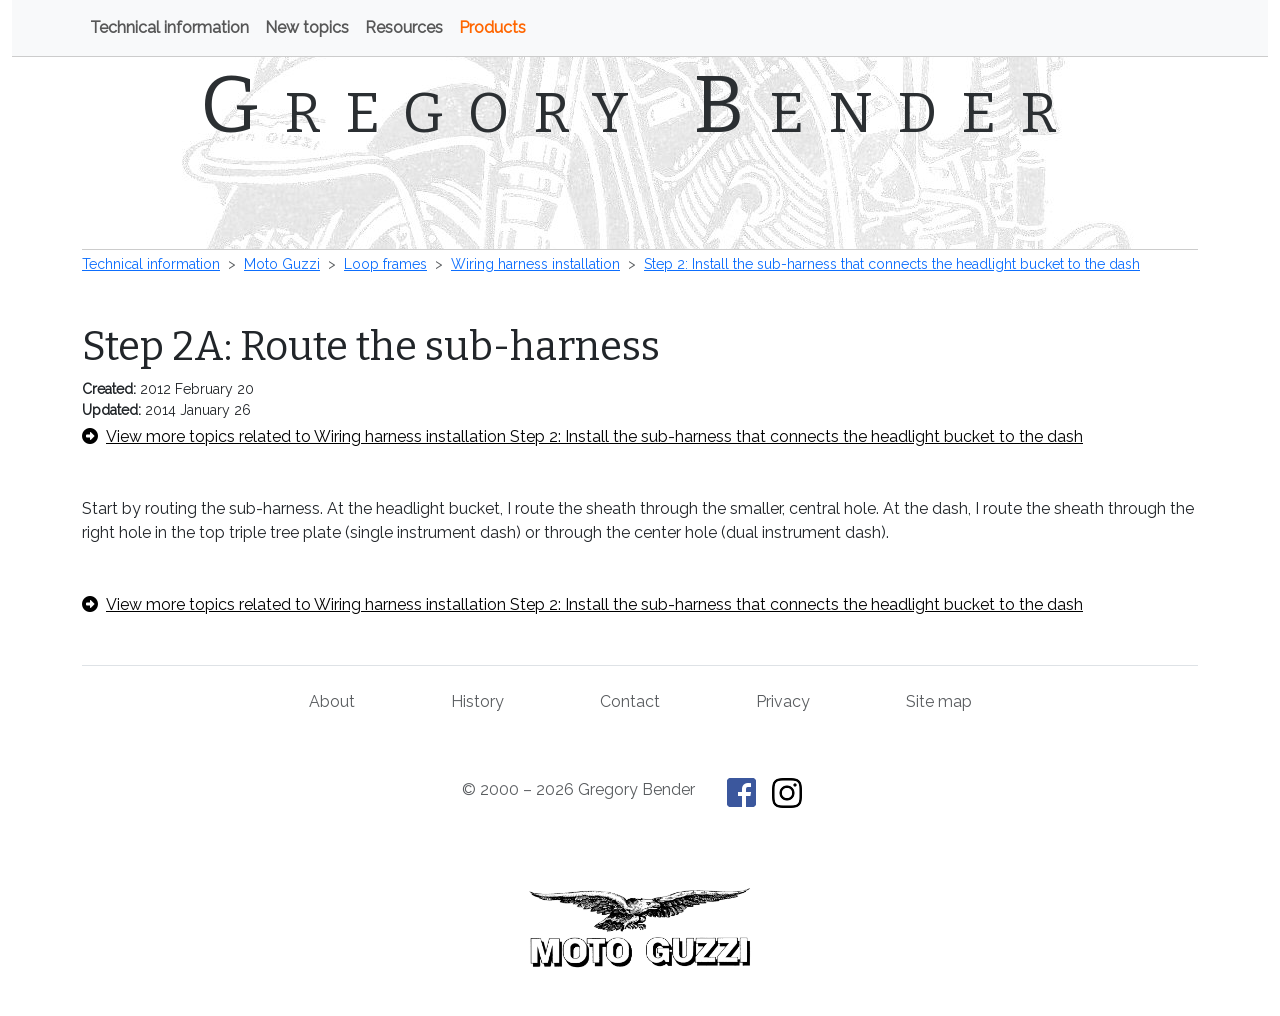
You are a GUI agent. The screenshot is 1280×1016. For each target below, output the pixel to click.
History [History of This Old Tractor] (477, 701)
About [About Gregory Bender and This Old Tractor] (332, 701)
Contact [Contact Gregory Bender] (630, 701)
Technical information (169, 27)
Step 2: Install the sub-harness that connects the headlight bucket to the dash (892, 264)
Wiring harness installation (535, 264)
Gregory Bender (640, 105)
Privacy (783, 701)
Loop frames (385, 264)
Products (492, 27)
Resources (404, 27)
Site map (939, 701)
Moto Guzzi (282, 264)
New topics (307, 27)
